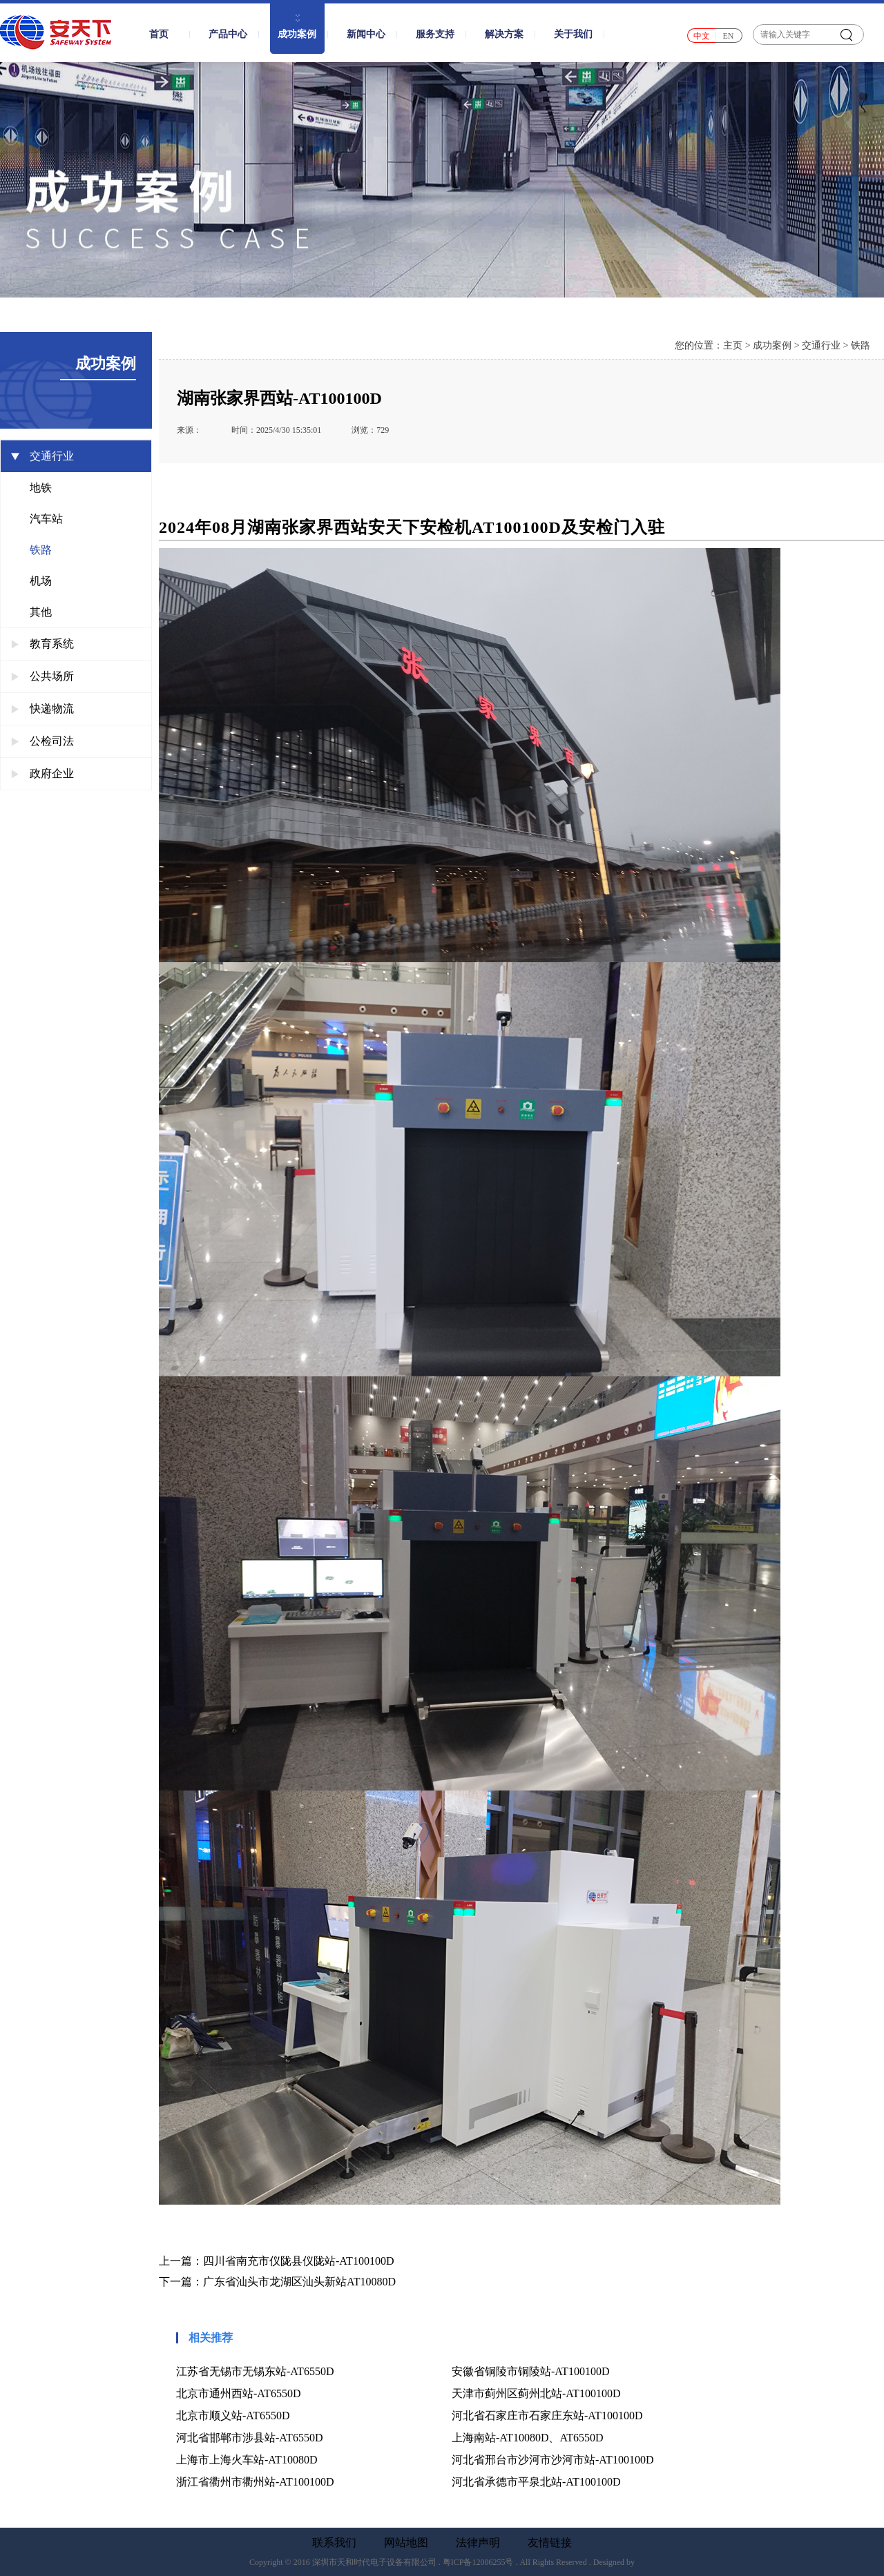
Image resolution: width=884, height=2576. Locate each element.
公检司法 (42, 741)
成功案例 (772, 345)
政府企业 (42, 773)
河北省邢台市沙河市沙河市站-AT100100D (552, 2460)
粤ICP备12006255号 (478, 2562)
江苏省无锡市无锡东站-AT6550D (255, 2371)
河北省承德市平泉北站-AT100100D (536, 2482)
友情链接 (550, 2542)
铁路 (41, 550)
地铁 (41, 488)
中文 (701, 36)
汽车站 (46, 519)
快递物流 (42, 708)
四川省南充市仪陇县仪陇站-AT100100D (298, 2261)
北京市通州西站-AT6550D (238, 2393)
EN (728, 36)
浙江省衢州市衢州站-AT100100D (255, 2482)
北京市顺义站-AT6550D (232, 2415)
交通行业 (42, 456)
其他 (41, 612)
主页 (732, 345)
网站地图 (406, 2542)
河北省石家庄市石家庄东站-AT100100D (547, 2415)
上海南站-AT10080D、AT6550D (528, 2437)
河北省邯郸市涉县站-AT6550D (249, 2437)
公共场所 (42, 676)
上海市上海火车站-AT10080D (246, 2460)
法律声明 (478, 2542)
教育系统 (42, 644)
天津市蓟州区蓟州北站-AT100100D (536, 2393)
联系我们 (334, 2542)
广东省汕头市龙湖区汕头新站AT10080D (299, 2281)
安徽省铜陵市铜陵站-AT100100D (530, 2371)
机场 (41, 581)
